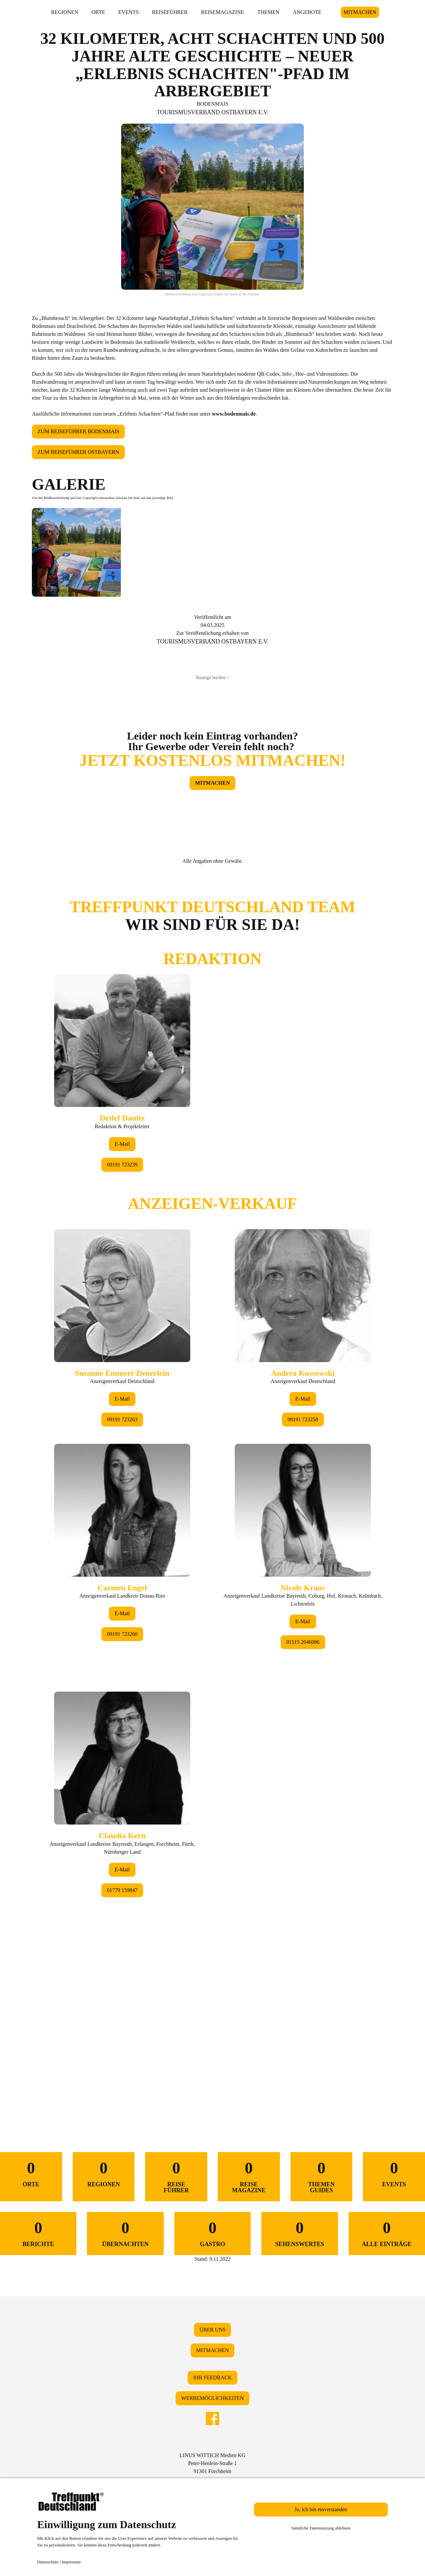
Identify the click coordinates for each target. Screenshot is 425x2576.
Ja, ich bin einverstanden (321, 2509)
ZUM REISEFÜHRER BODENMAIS (78, 431)
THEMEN (268, 12)
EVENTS (128, 12)
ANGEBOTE (307, 12)
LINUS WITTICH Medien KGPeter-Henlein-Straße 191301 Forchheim (212, 2463)
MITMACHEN (360, 12)
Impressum (71, 2561)
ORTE (98, 12)
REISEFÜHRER (170, 12)
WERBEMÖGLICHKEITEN (212, 2398)
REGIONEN (64, 12)
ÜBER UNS (213, 2329)
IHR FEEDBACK (212, 2377)
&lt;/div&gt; (212, 1487)
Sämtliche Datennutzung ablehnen (321, 2528)
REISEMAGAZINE (222, 12)
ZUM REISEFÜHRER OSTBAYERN (78, 452)
